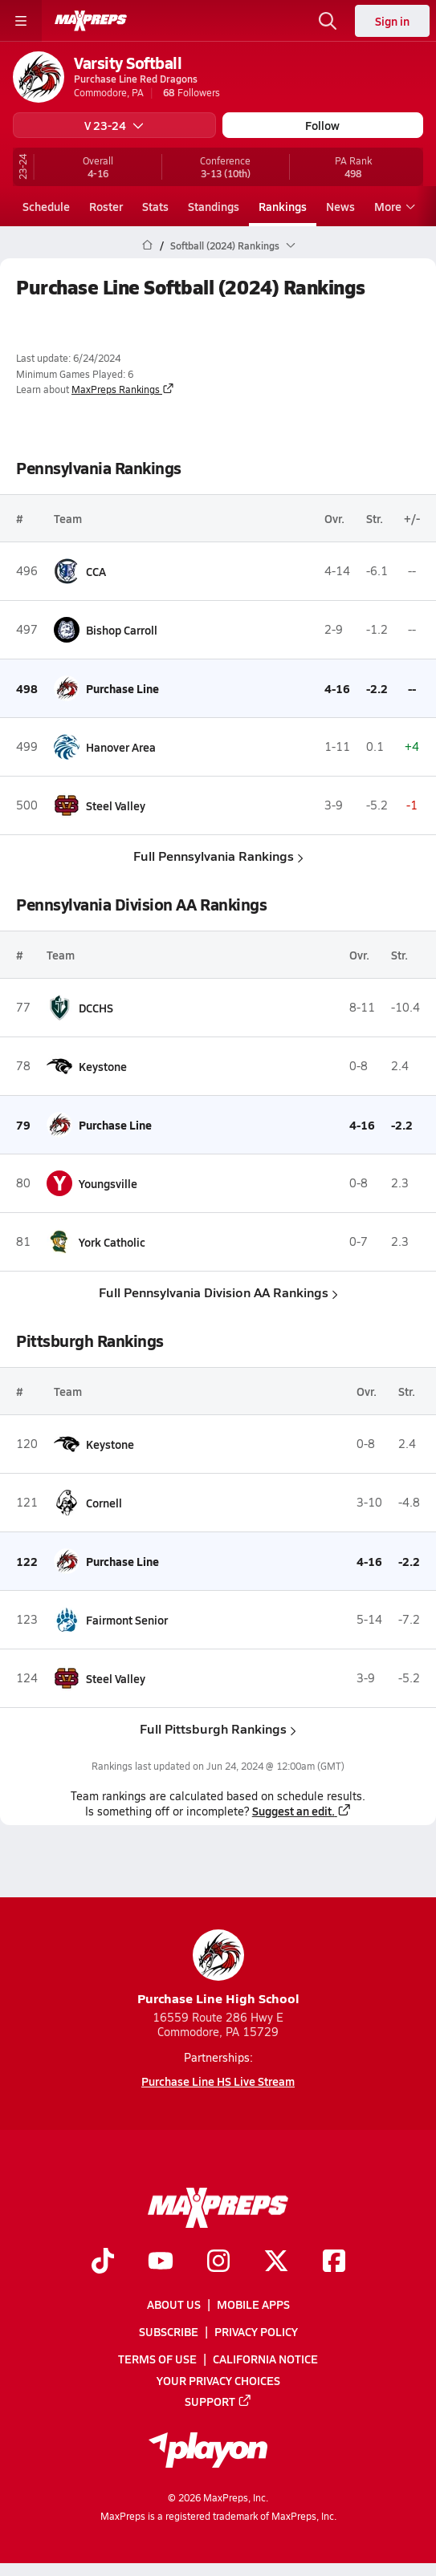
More (392, 206)
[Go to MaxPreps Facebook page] (334, 2262)
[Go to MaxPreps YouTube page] (160, 2262)
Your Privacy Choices (218, 2379)
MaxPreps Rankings (122, 389)
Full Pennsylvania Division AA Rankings (218, 1292)
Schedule (46, 206)
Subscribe (168, 2331)
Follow (322, 125)
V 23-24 (114, 125)
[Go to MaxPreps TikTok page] (103, 2262)
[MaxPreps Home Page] (147, 245)
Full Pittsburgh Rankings (218, 1728)
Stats (155, 206)
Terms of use (157, 2359)
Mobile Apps (253, 2304)
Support (218, 2401)
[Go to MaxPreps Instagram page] (218, 2262)
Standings (213, 206)
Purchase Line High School (218, 1968)
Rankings (283, 206)
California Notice (265, 2359)
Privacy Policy (256, 2331)
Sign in (392, 21)
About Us (174, 2304)
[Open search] (327, 21)
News (340, 206)
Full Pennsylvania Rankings (218, 855)
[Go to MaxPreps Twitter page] (276, 2262)
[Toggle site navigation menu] (21, 21)
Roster (106, 206)
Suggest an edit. (302, 1811)
